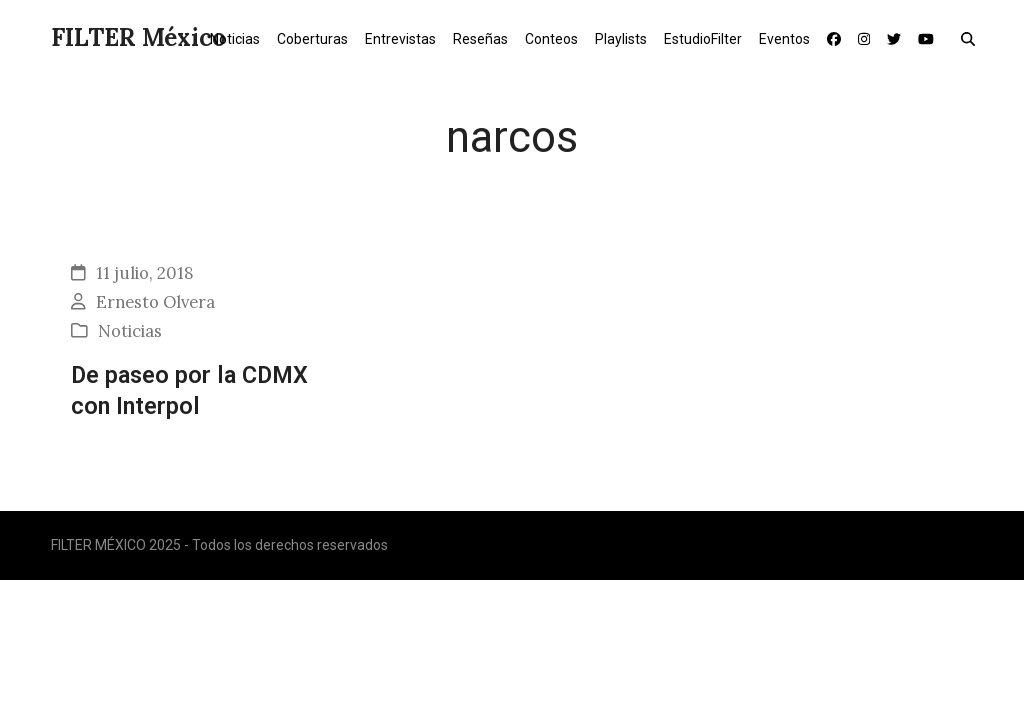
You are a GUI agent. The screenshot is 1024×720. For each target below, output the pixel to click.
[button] (972, 38)
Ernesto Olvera (155, 302)
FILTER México (138, 37)
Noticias (130, 331)
